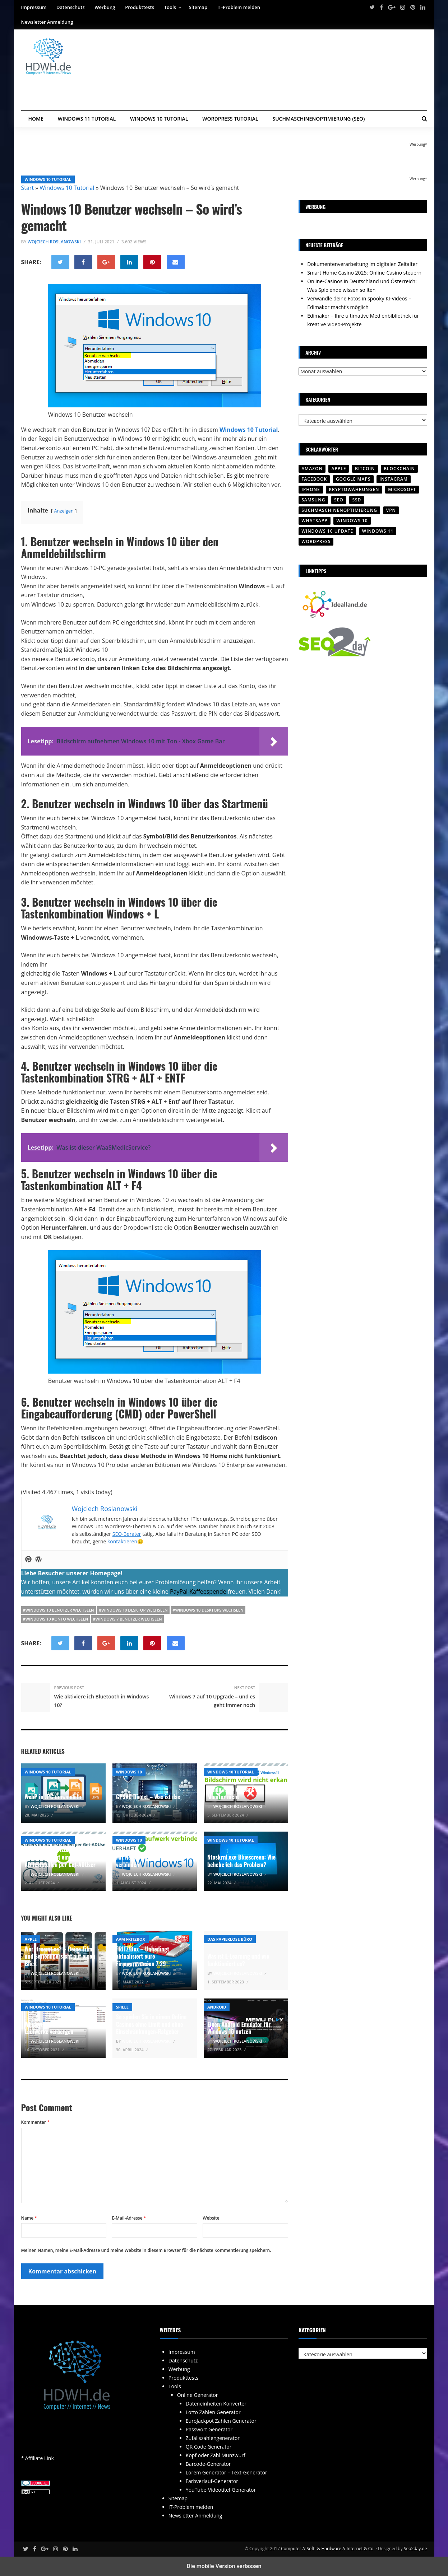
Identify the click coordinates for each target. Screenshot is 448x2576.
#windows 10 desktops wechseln (207, 1610)
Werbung (104, 7)
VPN (391, 510)
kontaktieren (122, 1541)
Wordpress (316, 541)
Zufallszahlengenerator (213, 2438)
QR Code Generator (209, 2446)
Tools (170, 7)
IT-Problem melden (238, 7)
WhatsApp (314, 521)
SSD (356, 500)
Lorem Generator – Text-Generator (226, 2472)
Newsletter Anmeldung (47, 22)
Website (211, 2218)
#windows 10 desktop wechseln (133, 1610)
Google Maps (353, 479)
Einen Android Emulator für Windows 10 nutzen (239, 2028)
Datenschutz (70, 7)
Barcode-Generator (208, 2463)
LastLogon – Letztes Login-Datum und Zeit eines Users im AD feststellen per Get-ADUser (60, 1857)
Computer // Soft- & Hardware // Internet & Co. (328, 2548)
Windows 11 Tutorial (87, 118)
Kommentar (35, 2122)
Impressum (34, 7)
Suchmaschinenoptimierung (339, 510)
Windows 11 (377, 531)
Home (35, 118)
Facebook (314, 479)
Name (29, 2218)
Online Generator (197, 2395)
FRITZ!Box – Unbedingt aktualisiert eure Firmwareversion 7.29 (142, 1956)
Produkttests (139, 7)
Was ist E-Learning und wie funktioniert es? (238, 1960)
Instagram (393, 479)
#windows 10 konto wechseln (55, 1619)
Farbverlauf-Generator (212, 2481)
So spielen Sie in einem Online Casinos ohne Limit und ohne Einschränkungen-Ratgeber (151, 2024)
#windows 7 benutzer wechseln (127, 1619)
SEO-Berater (126, 1533)
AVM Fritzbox (130, 1939)
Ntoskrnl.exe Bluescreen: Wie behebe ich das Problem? (241, 1861)
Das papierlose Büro (229, 1939)
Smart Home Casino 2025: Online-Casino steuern (364, 272)
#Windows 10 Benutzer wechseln (58, 1610)
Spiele (122, 2007)
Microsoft (402, 489)
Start (27, 188)
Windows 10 (129, 1772)
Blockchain (399, 469)
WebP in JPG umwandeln (53, 1796)
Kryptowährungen (354, 489)
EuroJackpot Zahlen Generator (221, 2420)
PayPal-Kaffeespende (198, 1591)
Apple (31, 1939)
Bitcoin (365, 469)
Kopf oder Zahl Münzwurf (215, 2455)
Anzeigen (63, 511)
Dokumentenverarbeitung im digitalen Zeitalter (362, 264)
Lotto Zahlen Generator (213, 2412)
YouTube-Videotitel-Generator (221, 2489)
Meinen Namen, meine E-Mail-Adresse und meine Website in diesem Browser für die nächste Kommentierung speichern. (146, 2250)
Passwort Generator (209, 2429)
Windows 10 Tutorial (159, 118)
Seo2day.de (415, 2548)
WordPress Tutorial (230, 118)
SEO (338, 500)
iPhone (310, 489)
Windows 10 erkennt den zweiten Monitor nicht (245, 1793)
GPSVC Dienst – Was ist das (148, 1796)
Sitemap (198, 7)
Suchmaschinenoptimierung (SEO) (319, 118)
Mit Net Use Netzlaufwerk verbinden (145, 1861)
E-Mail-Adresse (129, 2218)
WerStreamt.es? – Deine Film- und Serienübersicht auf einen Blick (60, 1956)
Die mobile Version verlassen (224, 2566)
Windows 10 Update (327, 531)
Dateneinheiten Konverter (216, 2403)
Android (216, 2007)
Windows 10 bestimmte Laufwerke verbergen (51, 2028)
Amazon (312, 469)
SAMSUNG (313, 500)
